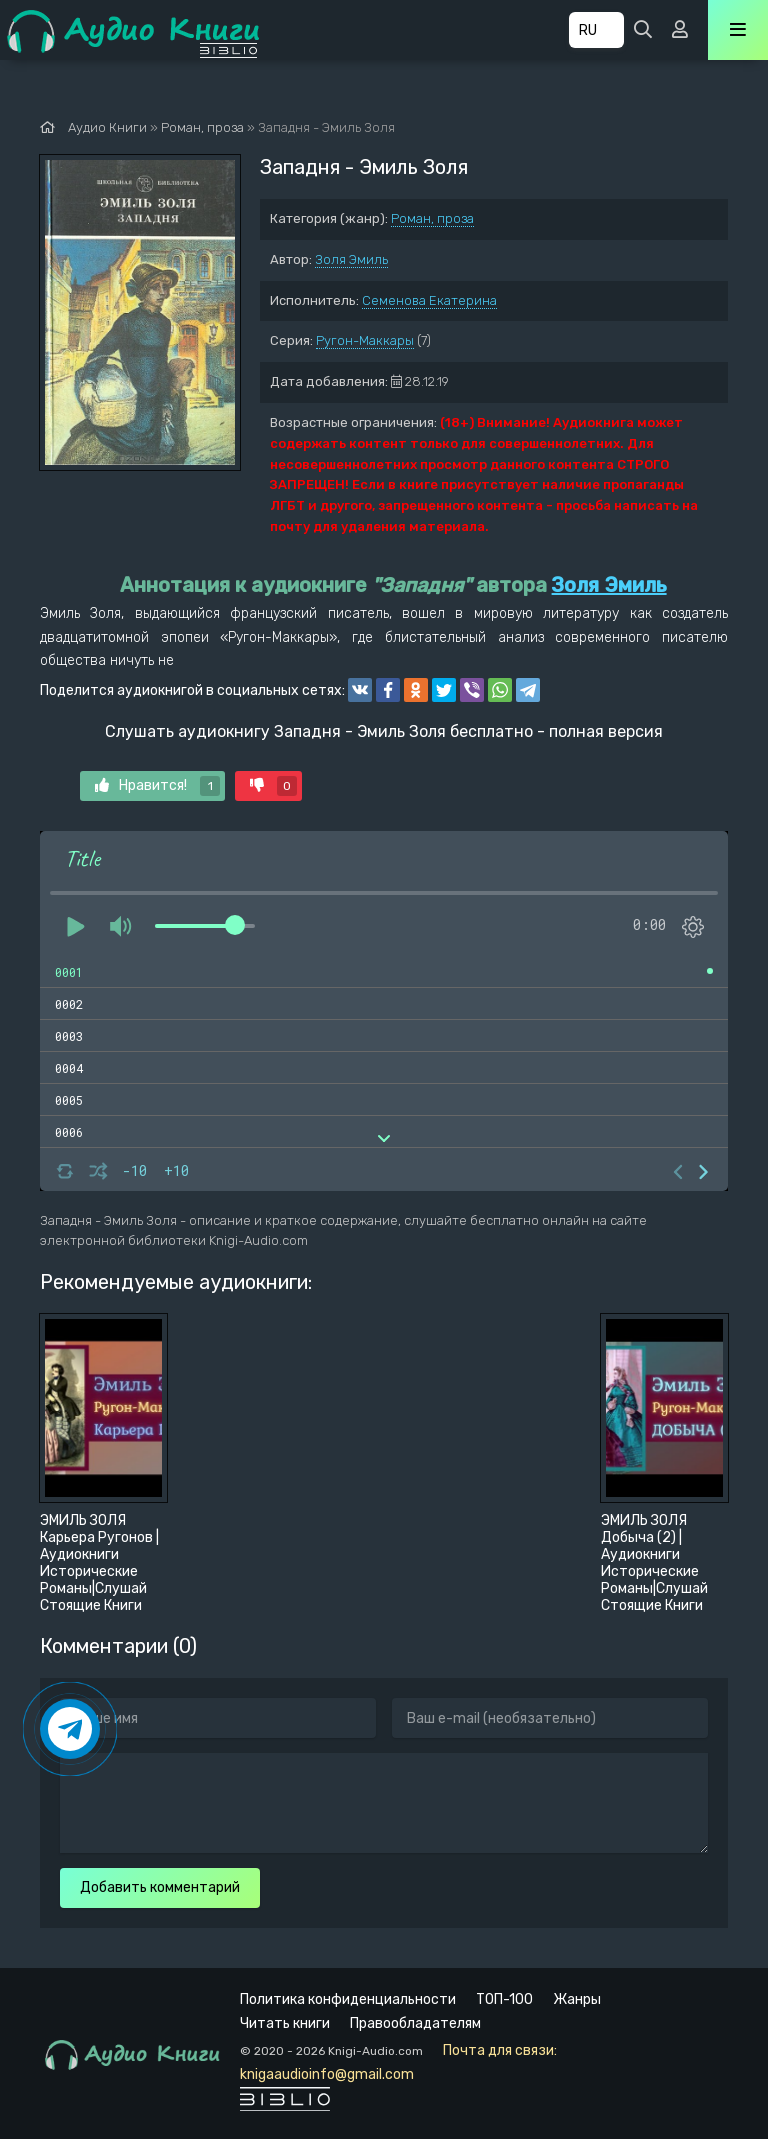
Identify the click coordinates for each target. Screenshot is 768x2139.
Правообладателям (415, 2023)
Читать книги (285, 2023)
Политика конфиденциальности (348, 1999)
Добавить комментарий (160, 1887)
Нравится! (157, 786)
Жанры (577, 1999)
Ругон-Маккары (365, 340)
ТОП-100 (504, 1999)
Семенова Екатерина (429, 300)
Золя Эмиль (351, 259)
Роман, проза (432, 218)
